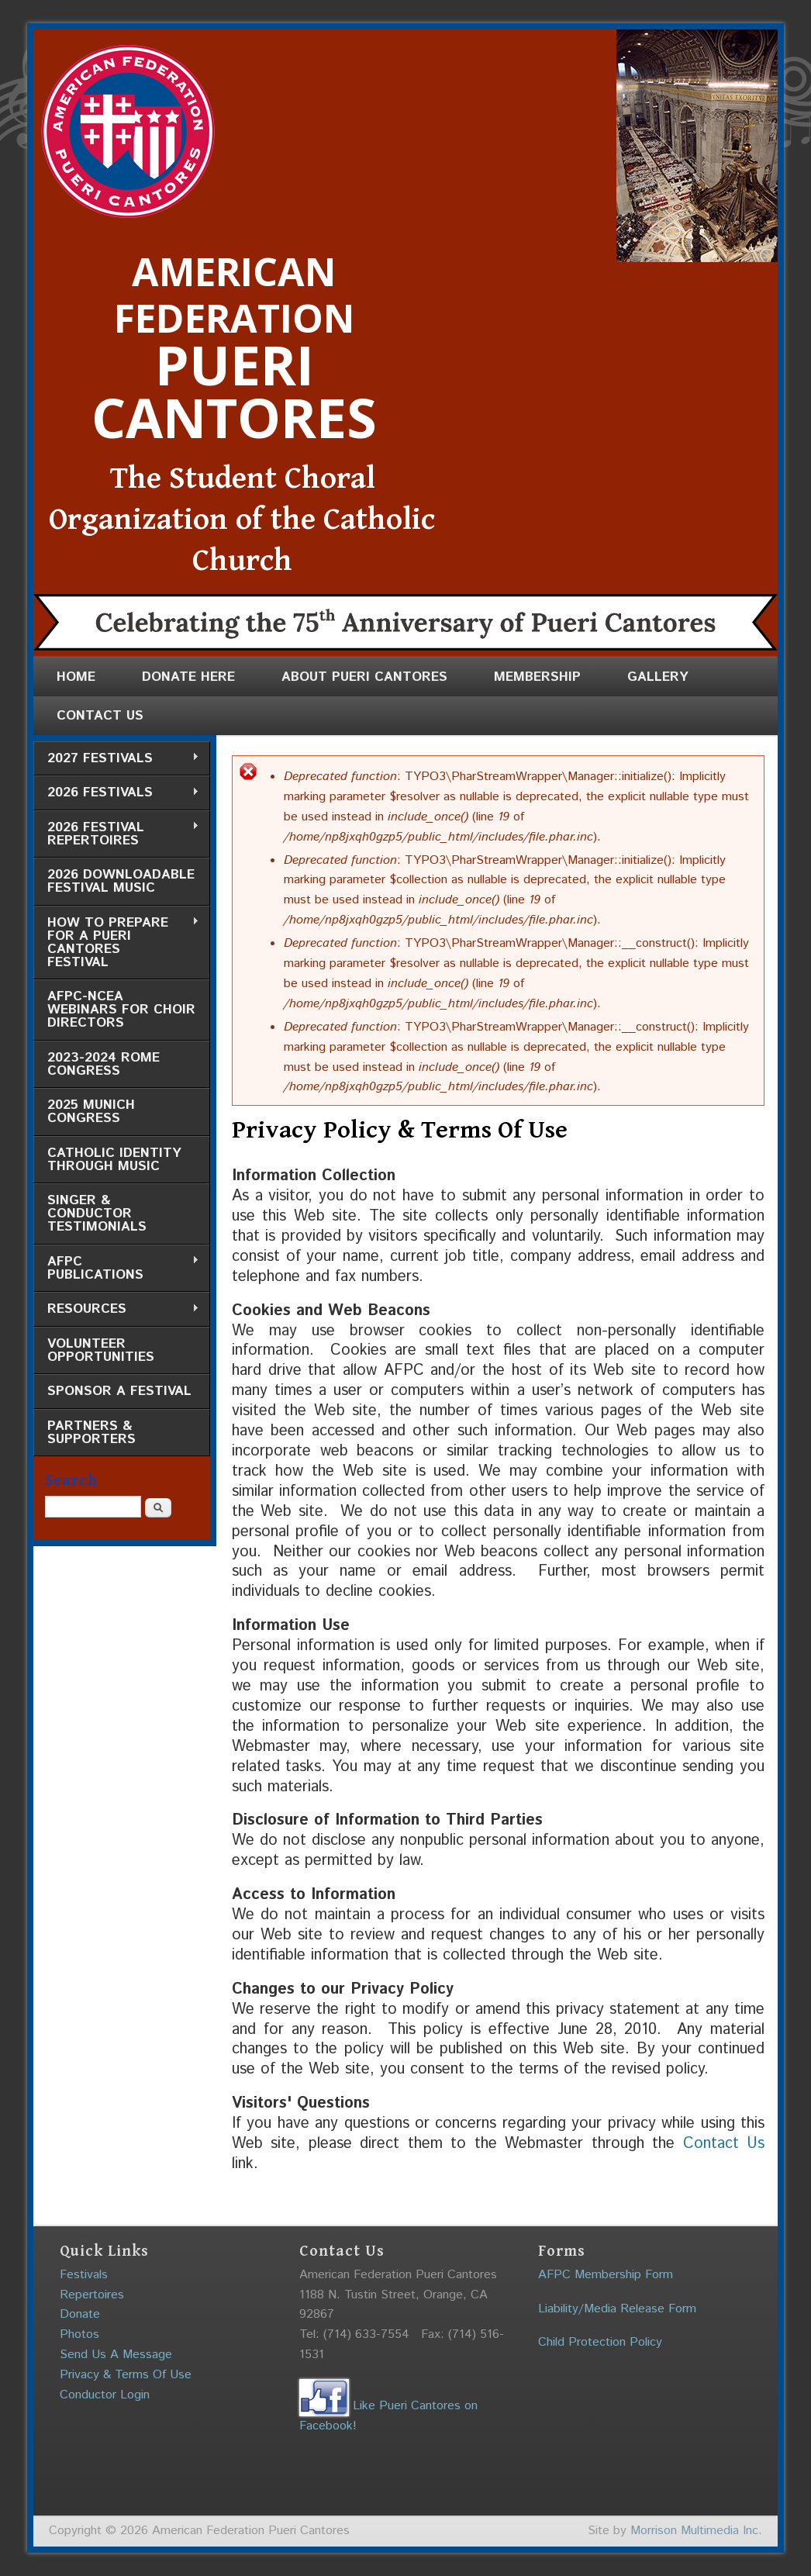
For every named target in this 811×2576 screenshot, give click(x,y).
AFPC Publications (116, 1268)
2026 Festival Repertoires (116, 834)
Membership (537, 677)
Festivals (84, 2275)
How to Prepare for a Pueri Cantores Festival (116, 942)
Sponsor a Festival (119, 1391)
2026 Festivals (116, 793)
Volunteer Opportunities (100, 1350)
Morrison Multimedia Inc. (696, 2531)
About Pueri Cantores (364, 677)
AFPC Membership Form (605, 2275)
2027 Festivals (116, 758)
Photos (79, 2334)
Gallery (657, 677)
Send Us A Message (116, 2355)
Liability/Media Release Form (617, 2309)
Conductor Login (105, 2395)
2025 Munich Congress (91, 1111)
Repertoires (92, 2295)
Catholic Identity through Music (114, 1160)
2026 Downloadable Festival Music (121, 881)
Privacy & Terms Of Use (126, 2375)
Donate (80, 2314)
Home (76, 677)
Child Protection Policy (600, 2342)
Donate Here (188, 677)
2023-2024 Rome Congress (103, 1064)
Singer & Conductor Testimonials (97, 1213)
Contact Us (100, 715)
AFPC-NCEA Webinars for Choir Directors (121, 1009)
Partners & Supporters (91, 1433)
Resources (116, 1309)
